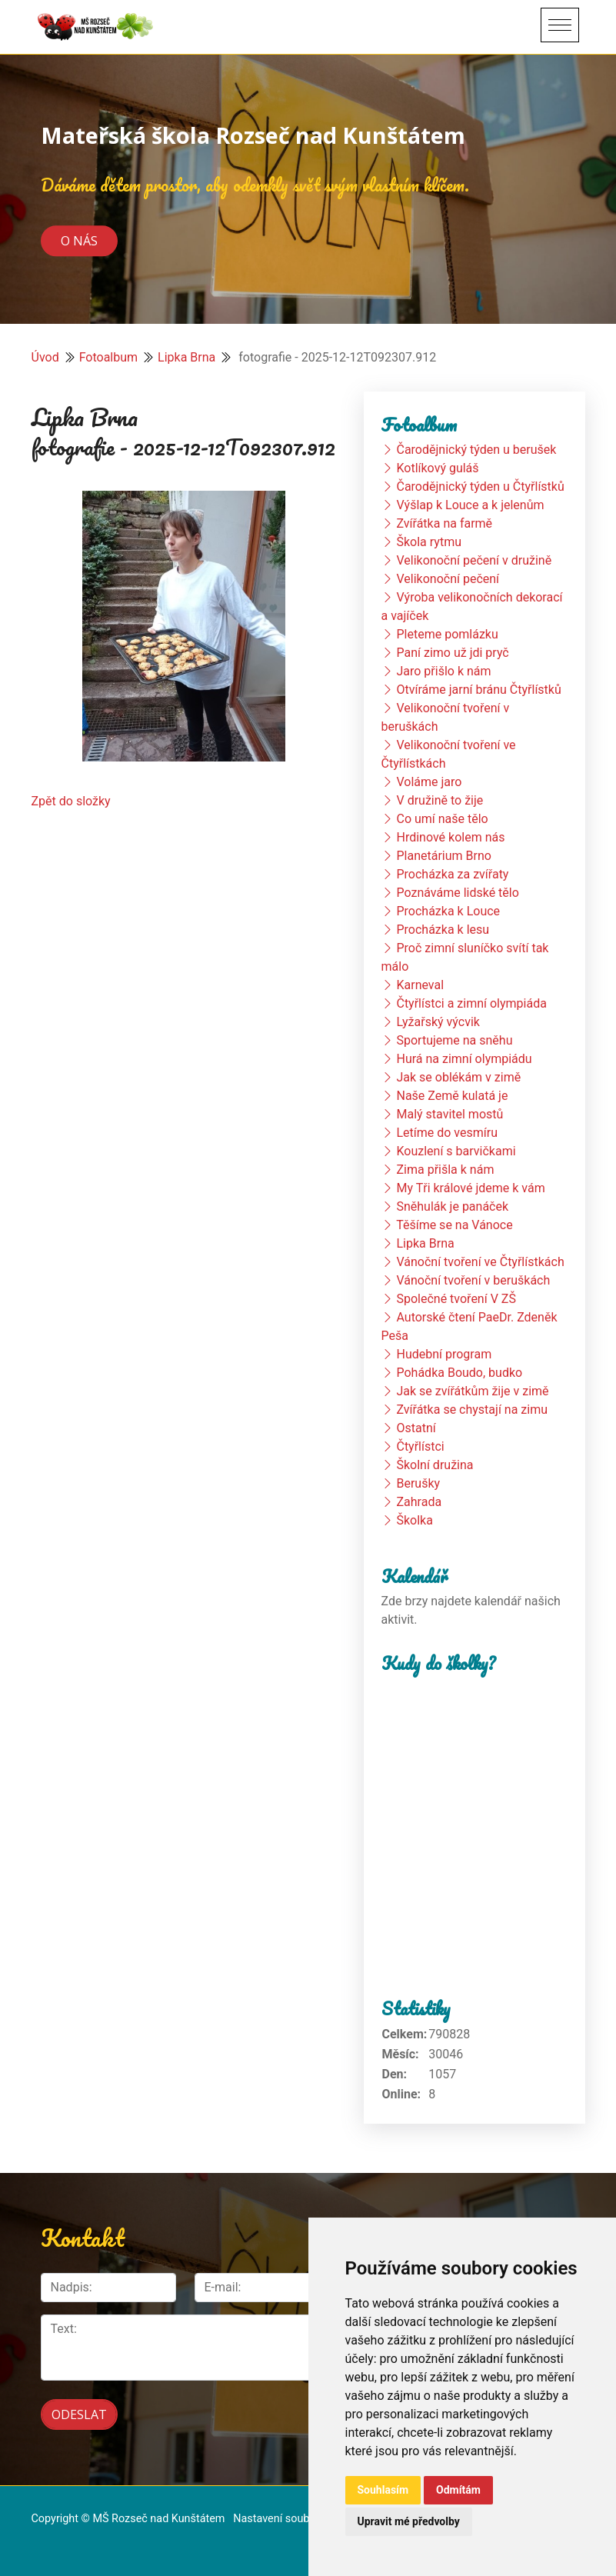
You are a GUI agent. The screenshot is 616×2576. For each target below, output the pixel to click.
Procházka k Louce (448, 911)
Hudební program (443, 1354)
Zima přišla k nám (445, 1169)
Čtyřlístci (420, 1446)
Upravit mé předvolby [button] (409, 2521)
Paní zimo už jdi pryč (452, 652)
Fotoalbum (108, 357)
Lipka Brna (186, 357)
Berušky (418, 1483)
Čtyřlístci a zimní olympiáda (471, 1003)
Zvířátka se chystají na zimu (472, 1409)
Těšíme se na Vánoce (454, 1225)
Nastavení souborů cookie (297, 2518)
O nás (79, 240)
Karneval (420, 985)
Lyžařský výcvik (437, 1022)
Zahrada (418, 1502)
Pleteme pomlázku (447, 634)
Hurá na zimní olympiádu (463, 1058)
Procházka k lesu (442, 929)
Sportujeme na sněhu (454, 1040)
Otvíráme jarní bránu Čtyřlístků (478, 689)
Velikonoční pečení (447, 579)
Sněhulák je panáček (452, 1206)
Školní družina (434, 1465)
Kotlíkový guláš (437, 468)
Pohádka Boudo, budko (459, 1372)
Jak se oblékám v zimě (458, 1077)
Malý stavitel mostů (449, 1114)
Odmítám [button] (458, 2490)
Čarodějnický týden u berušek (476, 449)
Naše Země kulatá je (452, 1095)
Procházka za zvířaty (452, 874)
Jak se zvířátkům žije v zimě (472, 1391)
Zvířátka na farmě (444, 523)
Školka (414, 1520)
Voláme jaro (428, 782)
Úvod (45, 357)
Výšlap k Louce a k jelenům (470, 505)
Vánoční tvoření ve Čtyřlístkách (480, 1262)
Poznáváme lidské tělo (457, 892)
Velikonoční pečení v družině (473, 560)
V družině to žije (439, 800)
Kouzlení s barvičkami (455, 1151)
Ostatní (415, 1428)
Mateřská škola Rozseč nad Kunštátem (253, 135)
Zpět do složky (71, 801)
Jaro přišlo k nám (443, 671)
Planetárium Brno (443, 855)
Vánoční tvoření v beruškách (473, 1280)
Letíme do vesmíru (447, 1132)
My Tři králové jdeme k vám (470, 1188)
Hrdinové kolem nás (450, 837)
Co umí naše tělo (442, 818)
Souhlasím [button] (383, 2490)
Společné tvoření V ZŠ (455, 1298)
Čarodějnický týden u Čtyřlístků (480, 486)
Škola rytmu (428, 542)
